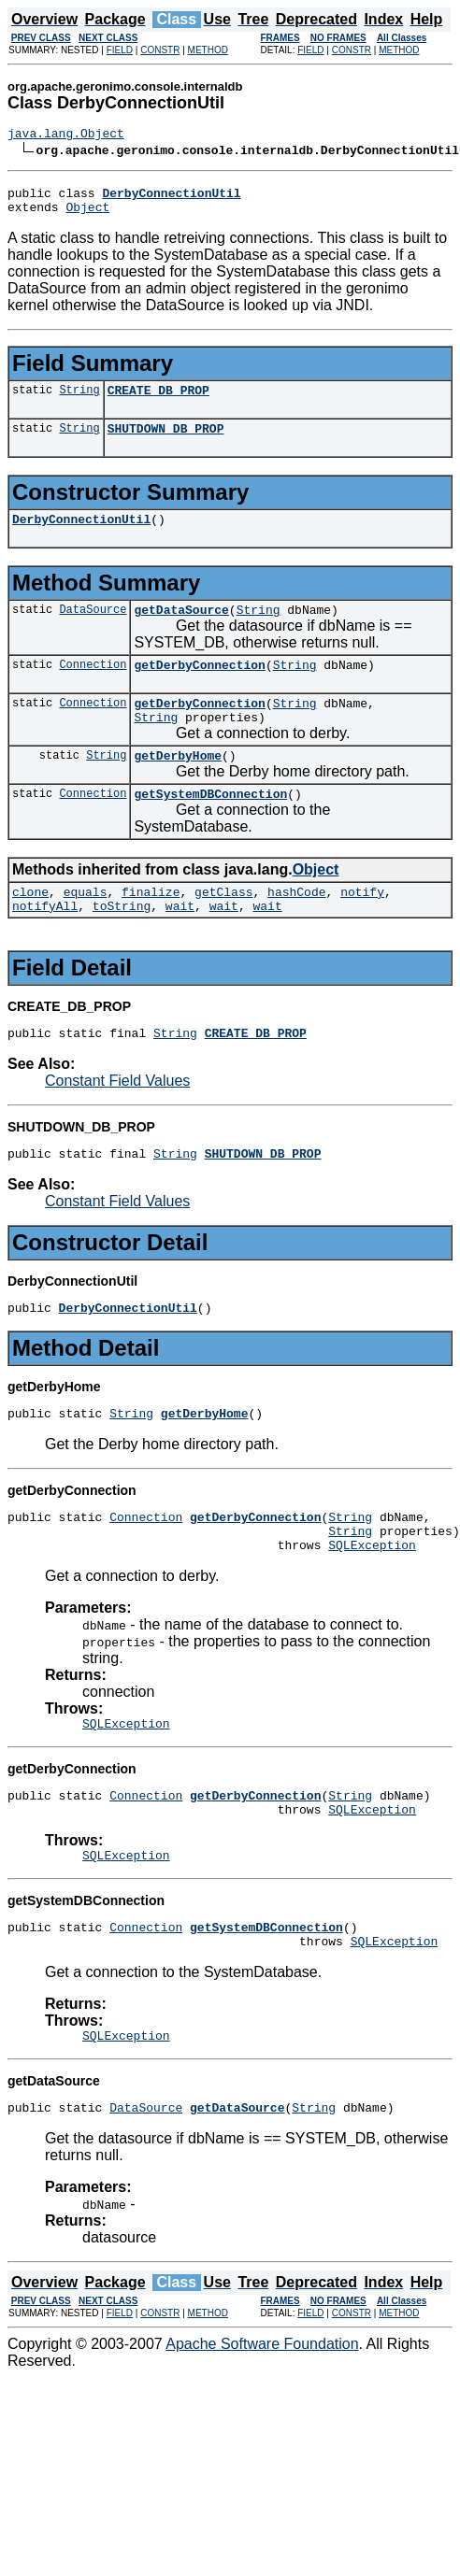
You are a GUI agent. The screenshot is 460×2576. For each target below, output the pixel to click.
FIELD (120, 50)
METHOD (208, 50)
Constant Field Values (117, 1123)
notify (362, 927)
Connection (92, 686)
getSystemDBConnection (210, 826)
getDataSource (181, 628)
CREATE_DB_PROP (158, 400)
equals (86, 927)
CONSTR (160, 50)
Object (87, 214)
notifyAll (45, 944)
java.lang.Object (65, 135)
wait (179, 944)
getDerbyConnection (199, 686)
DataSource (92, 628)
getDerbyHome (178, 785)
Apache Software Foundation (261, 2425)
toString (122, 944)
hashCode (296, 927)
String (79, 400)
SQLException (372, 1603)
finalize (151, 927)
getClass (223, 927)
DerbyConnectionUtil (81, 535)
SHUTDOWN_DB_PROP (166, 442)
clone (30, 927)
